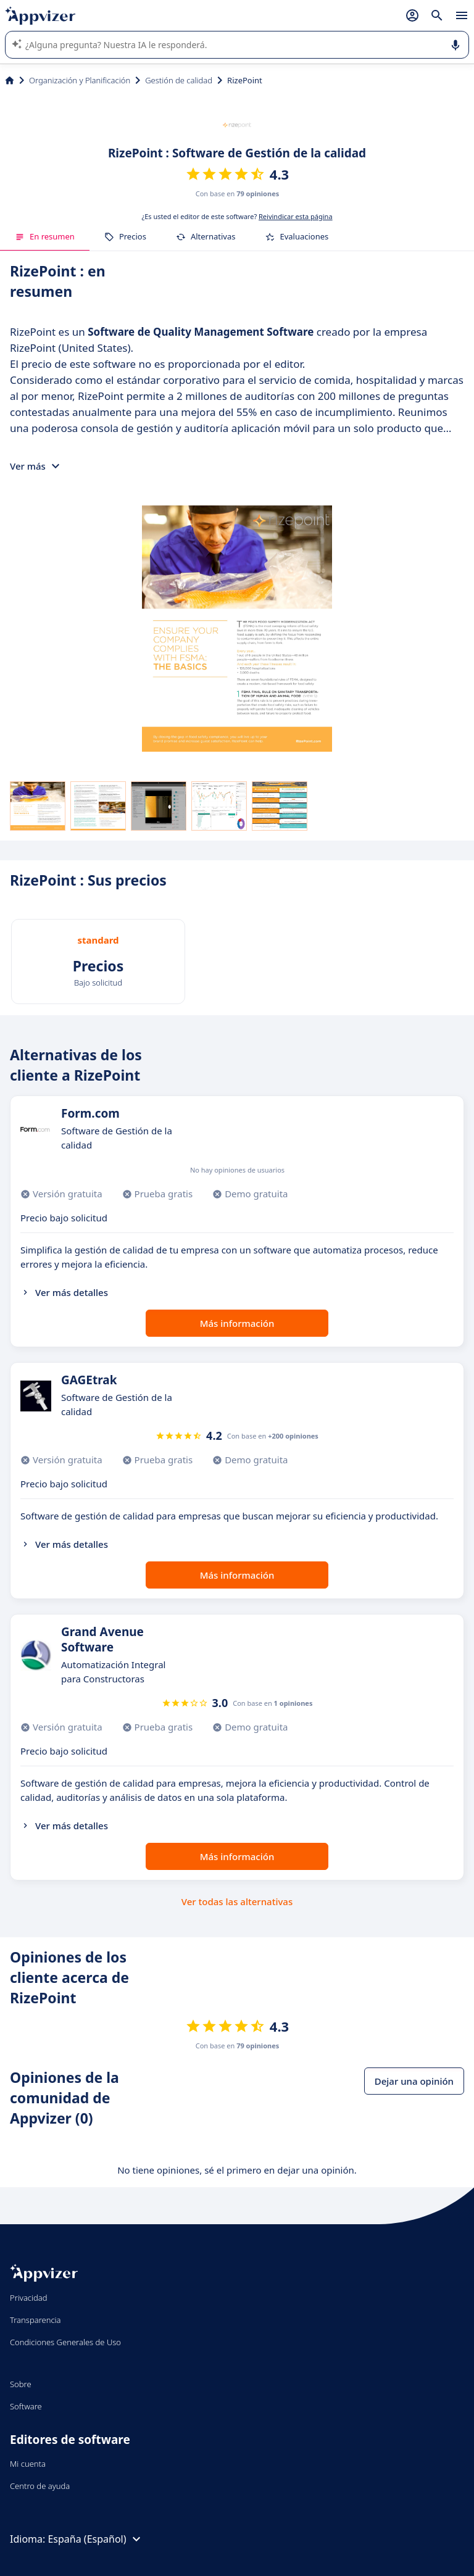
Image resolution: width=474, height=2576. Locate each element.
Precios (125, 236)
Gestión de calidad (178, 80)
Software (26, 2406)
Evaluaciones (296, 236)
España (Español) (95, 2539)
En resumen (45, 236)
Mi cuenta (28, 2463)
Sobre (20, 2384)
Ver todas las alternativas (237, 1901)
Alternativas (206, 236)
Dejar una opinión (414, 2081)
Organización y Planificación (79, 80)
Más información (237, 1323)
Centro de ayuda (40, 2485)
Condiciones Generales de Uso (65, 2342)
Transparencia (35, 2319)
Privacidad (29, 2297)
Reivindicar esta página (296, 216)
